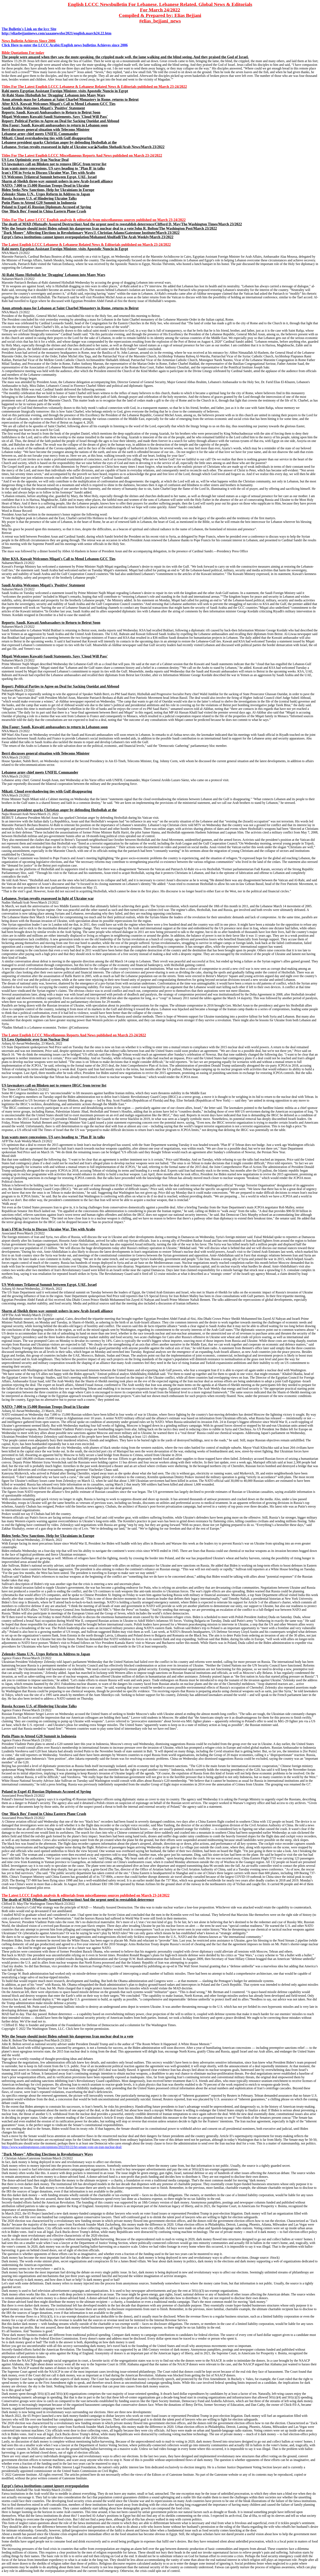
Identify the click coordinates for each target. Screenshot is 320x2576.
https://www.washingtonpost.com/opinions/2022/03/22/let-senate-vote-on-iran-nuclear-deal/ (62, 2147)
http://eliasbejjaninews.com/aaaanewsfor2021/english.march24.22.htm (56, 33)
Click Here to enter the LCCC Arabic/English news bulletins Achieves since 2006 (65, 45)
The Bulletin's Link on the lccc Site (29, 29)
